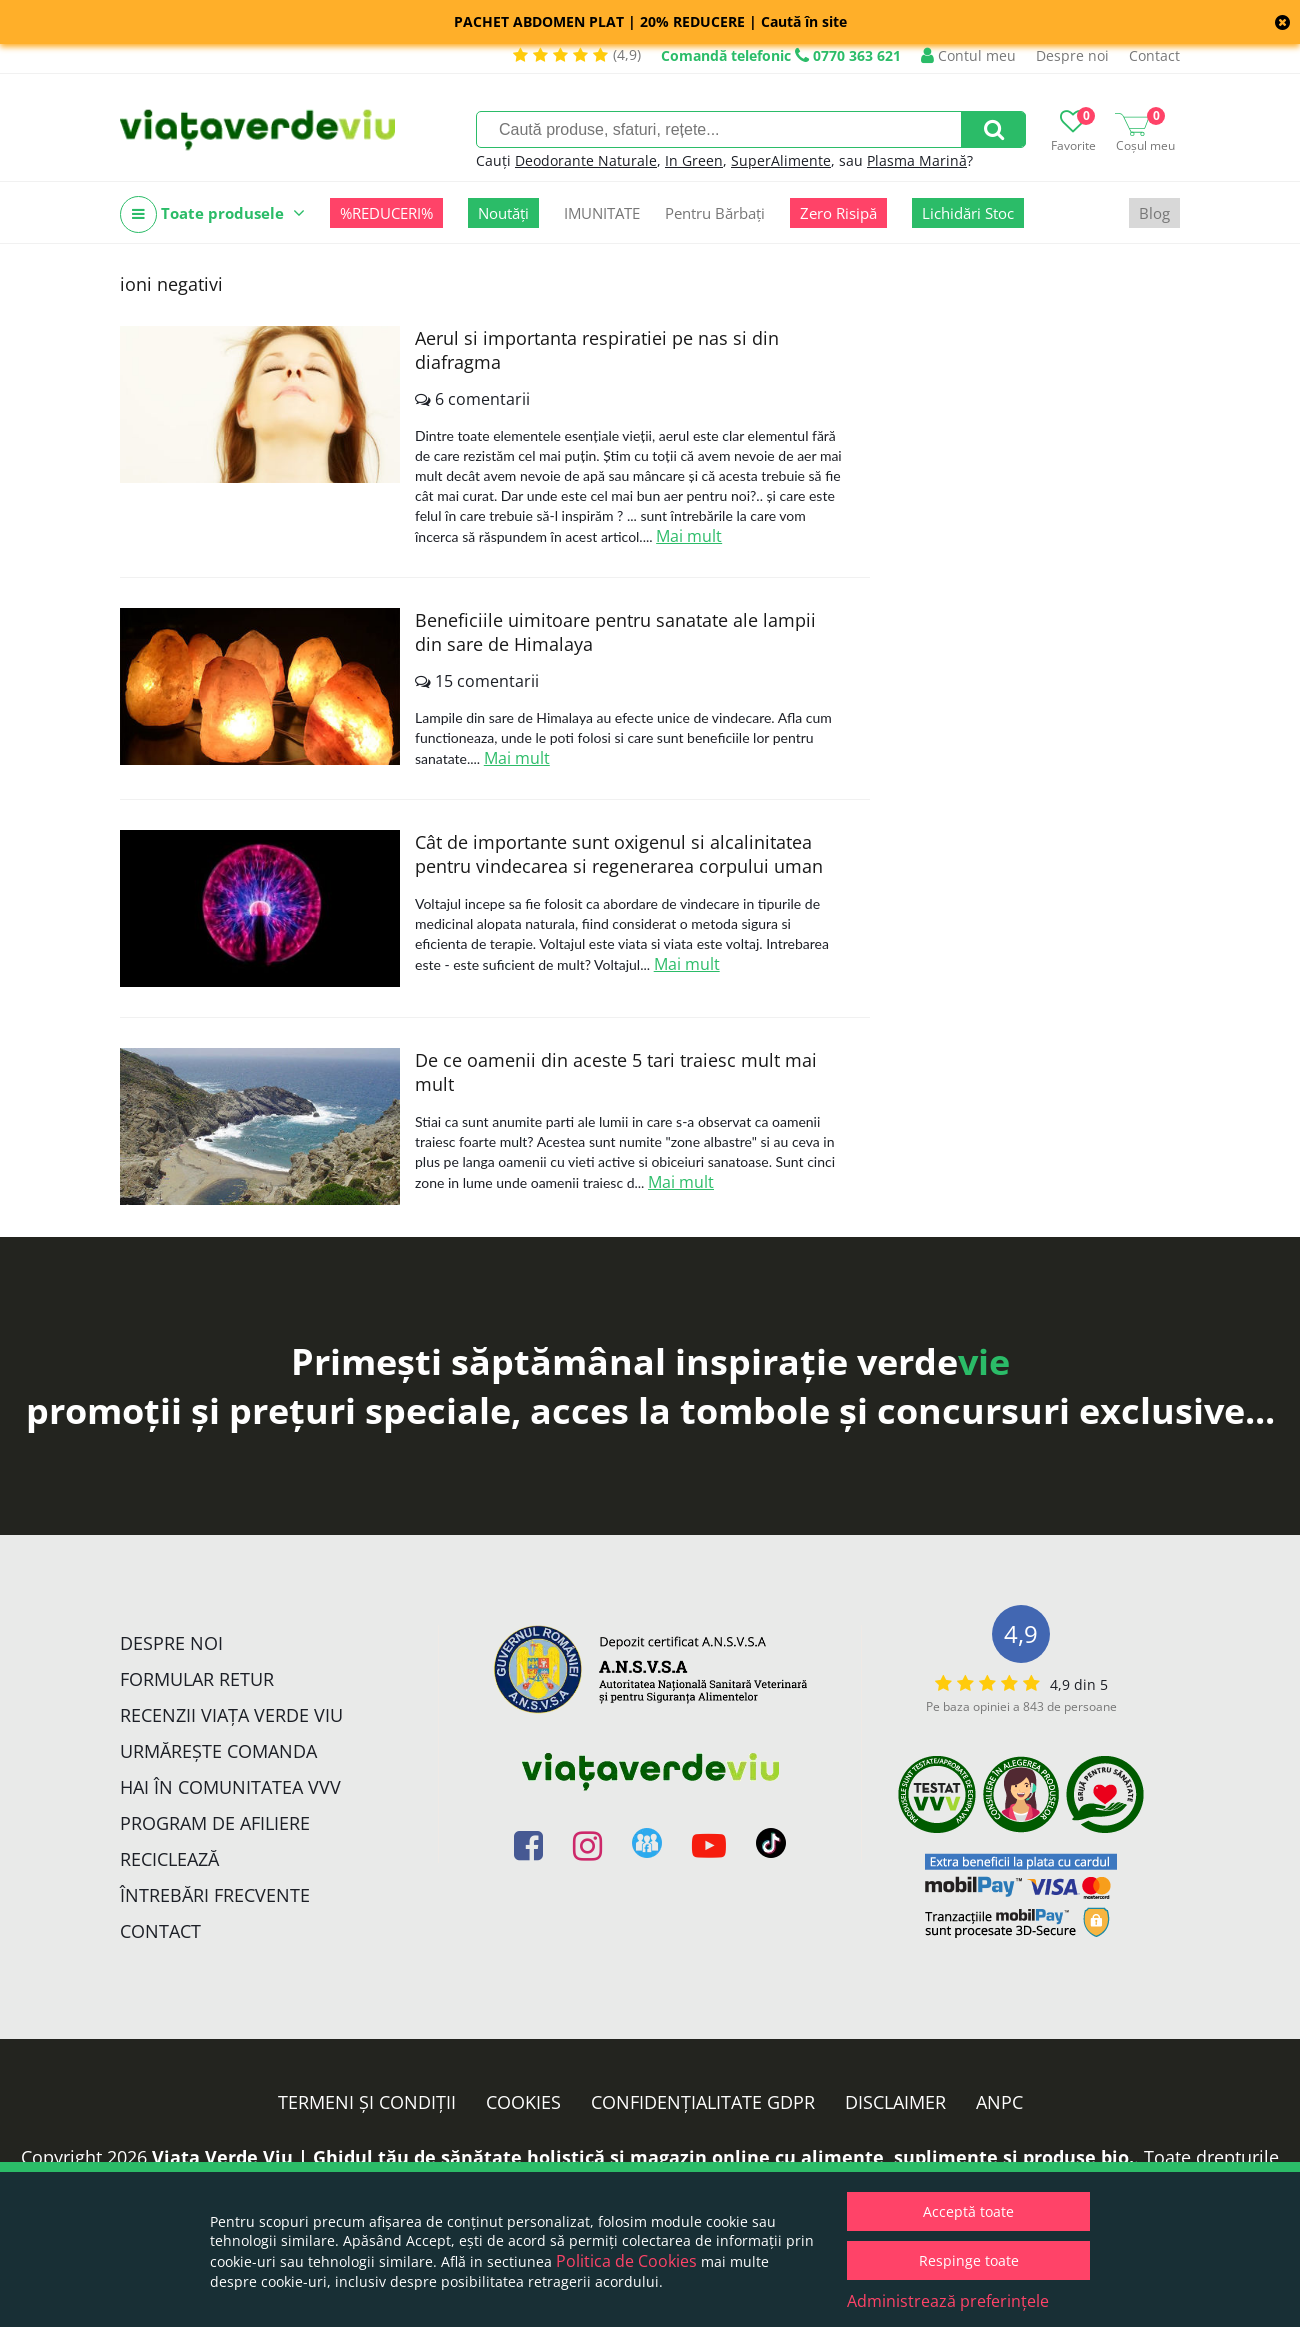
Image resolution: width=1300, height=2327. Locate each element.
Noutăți (503, 213)
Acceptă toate (968, 2211)
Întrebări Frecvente (215, 1895)
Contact (1154, 55)
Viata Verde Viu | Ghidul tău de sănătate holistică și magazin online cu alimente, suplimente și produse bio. (643, 2157)
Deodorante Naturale (586, 160)
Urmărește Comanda (218, 1751)
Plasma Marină (917, 160)
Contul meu (968, 55)
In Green (694, 160)
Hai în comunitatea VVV (230, 1787)
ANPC (999, 2102)
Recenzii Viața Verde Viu (231, 1715)
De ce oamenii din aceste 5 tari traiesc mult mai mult (616, 1072)
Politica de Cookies (626, 2261)
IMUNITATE (602, 213)
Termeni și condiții (367, 2102)
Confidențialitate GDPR (703, 2102)
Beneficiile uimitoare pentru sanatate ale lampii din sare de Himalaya (615, 632)
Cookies (523, 2102)
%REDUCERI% (386, 213)
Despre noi (1072, 55)
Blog (1154, 213)
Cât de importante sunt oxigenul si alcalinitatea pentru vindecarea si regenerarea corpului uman (619, 854)
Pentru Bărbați (715, 213)
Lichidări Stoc (968, 213)
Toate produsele (212, 214)
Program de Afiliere (215, 1823)
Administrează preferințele (948, 2301)
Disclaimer (895, 2102)
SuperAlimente (781, 160)
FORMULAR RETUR (197, 1679)
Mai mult (689, 536)
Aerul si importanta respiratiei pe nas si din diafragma (597, 350)
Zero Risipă (838, 213)
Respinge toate (969, 2260)
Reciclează (169, 1859)
